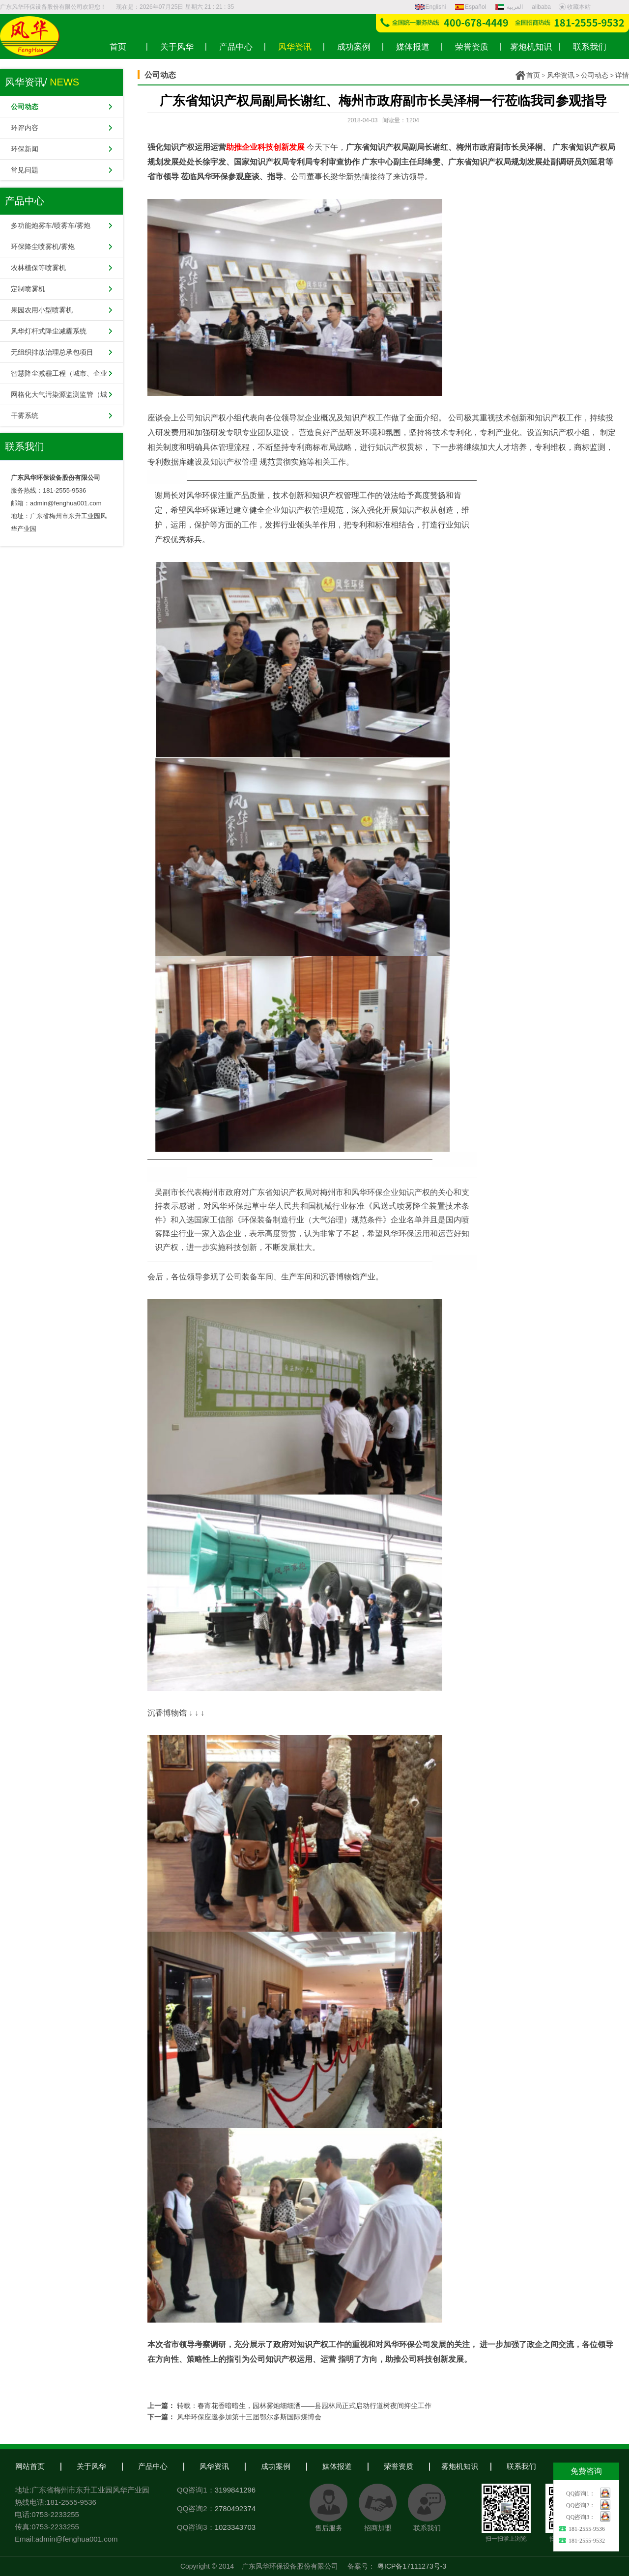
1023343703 (235, 2527)
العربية (510, 6)
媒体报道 (337, 2466)
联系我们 (521, 2466)
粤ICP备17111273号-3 (411, 2566)
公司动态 (594, 75)
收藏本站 (574, 6)
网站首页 (30, 2466)
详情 (622, 75)
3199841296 (235, 2490)
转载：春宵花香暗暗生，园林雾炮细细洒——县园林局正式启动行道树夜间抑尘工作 (304, 2406)
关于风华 (91, 2466)
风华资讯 (560, 75)
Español (470, 6)
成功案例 (275, 2466)
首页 (533, 75)
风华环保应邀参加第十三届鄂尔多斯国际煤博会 (249, 2417)
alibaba (541, 6)
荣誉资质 (398, 2466)
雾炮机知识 (459, 2466)
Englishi (430, 6)
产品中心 (153, 2466)
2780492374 (235, 2508)
